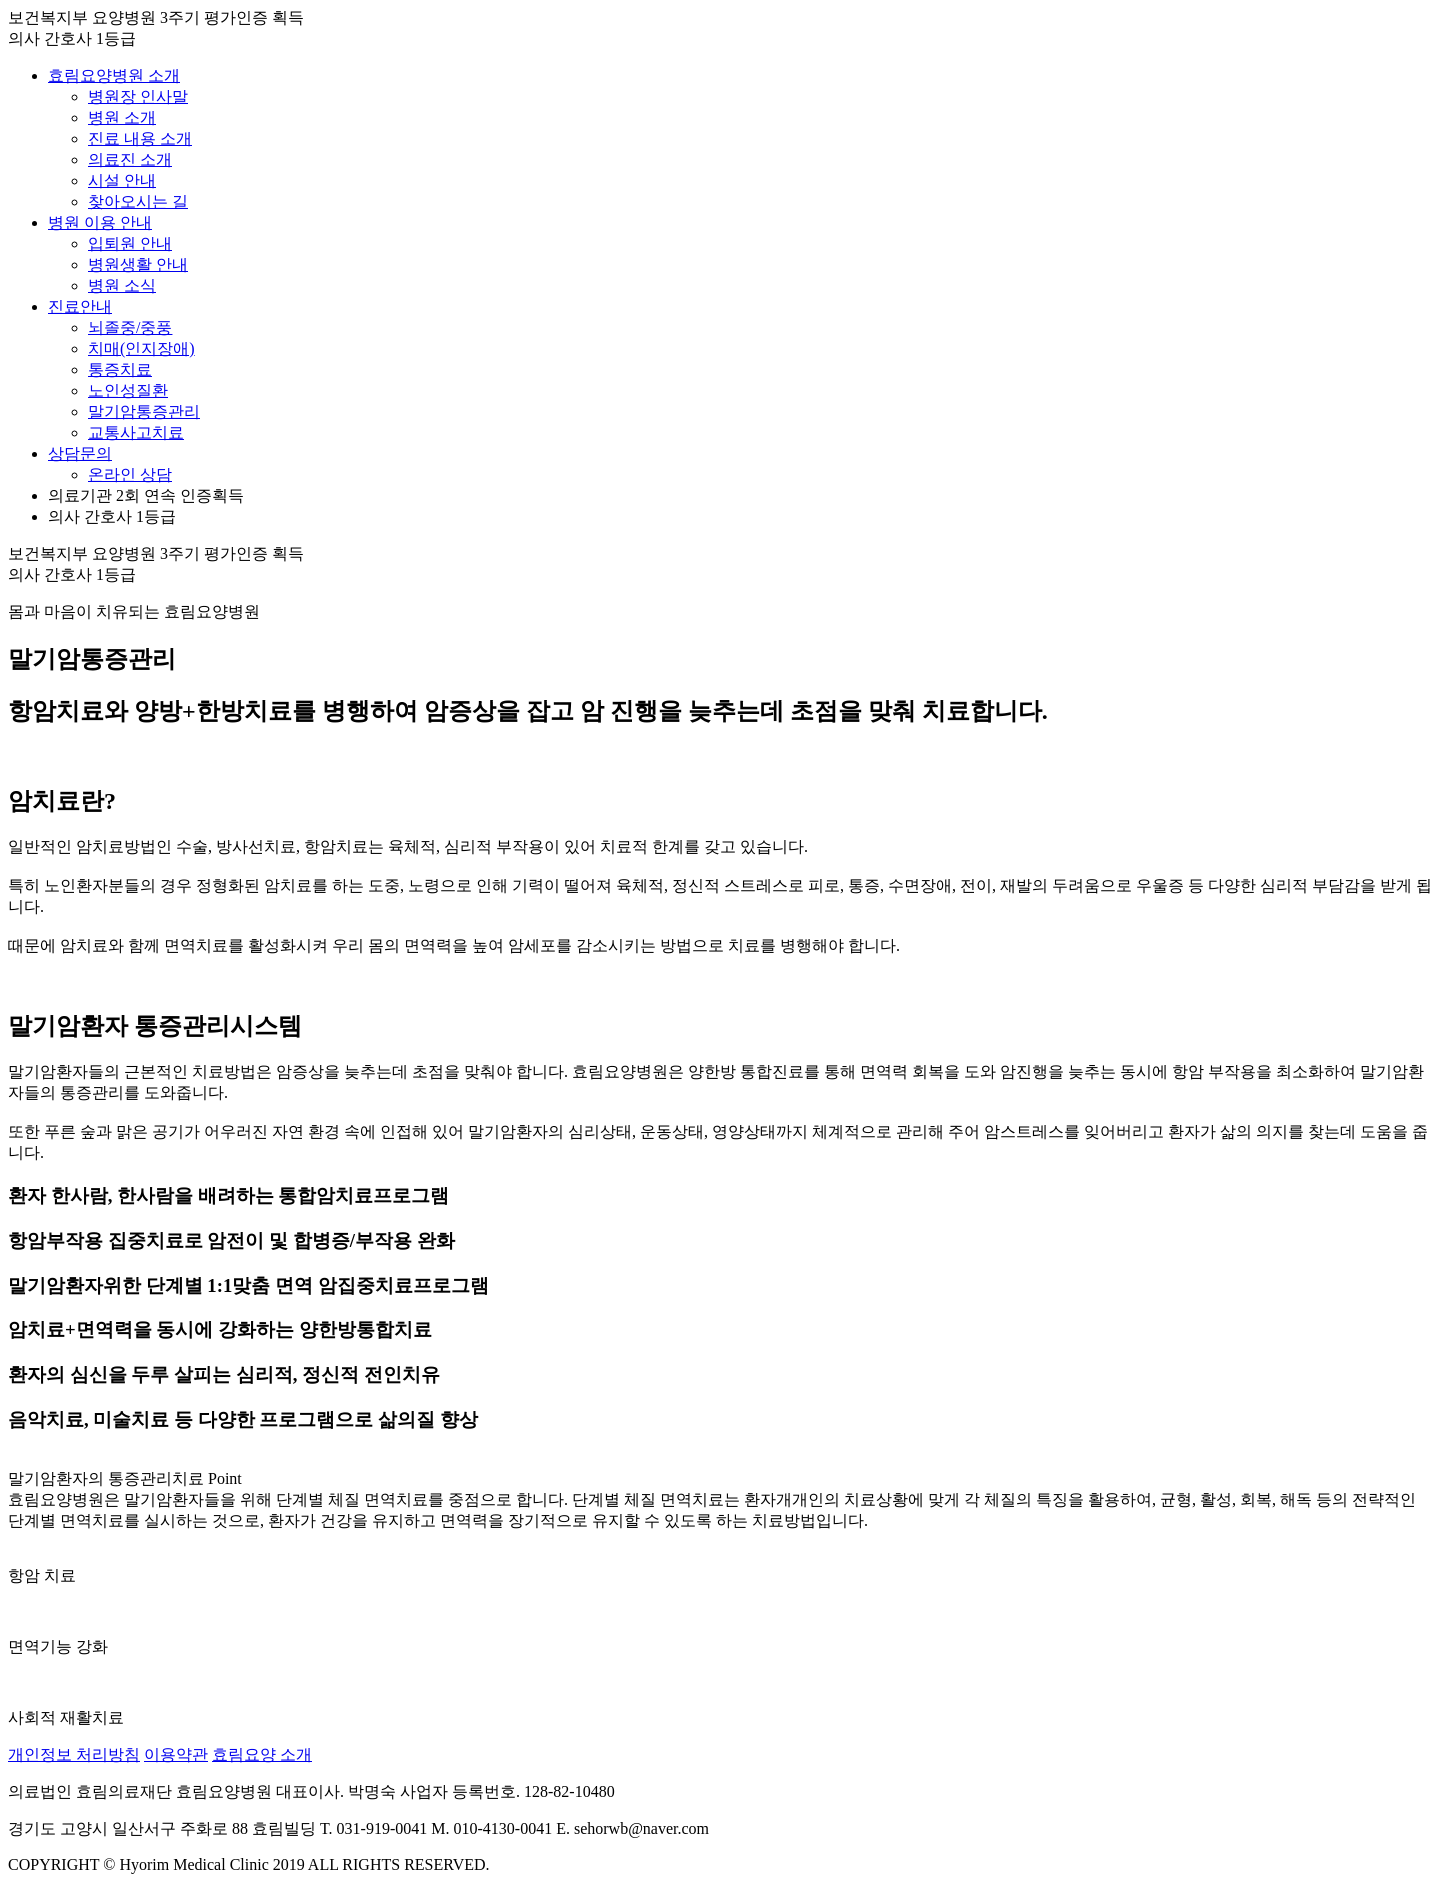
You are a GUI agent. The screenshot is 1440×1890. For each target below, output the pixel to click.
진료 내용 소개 (140, 138)
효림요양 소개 (262, 1754)
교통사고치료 (136, 432)
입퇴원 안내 (130, 243)
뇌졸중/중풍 (130, 327)
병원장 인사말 (138, 96)
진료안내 (80, 306)
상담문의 (80, 453)
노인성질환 (128, 390)
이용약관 (176, 1754)
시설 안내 (122, 180)
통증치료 (120, 369)
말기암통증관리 (144, 411)
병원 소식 (122, 285)
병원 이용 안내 (100, 222)
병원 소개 (122, 117)
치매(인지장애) (141, 348)
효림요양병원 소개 (114, 75)
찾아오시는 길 (138, 201)
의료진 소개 (130, 159)
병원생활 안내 (138, 264)
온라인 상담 (130, 474)
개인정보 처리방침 (74, 1754)
